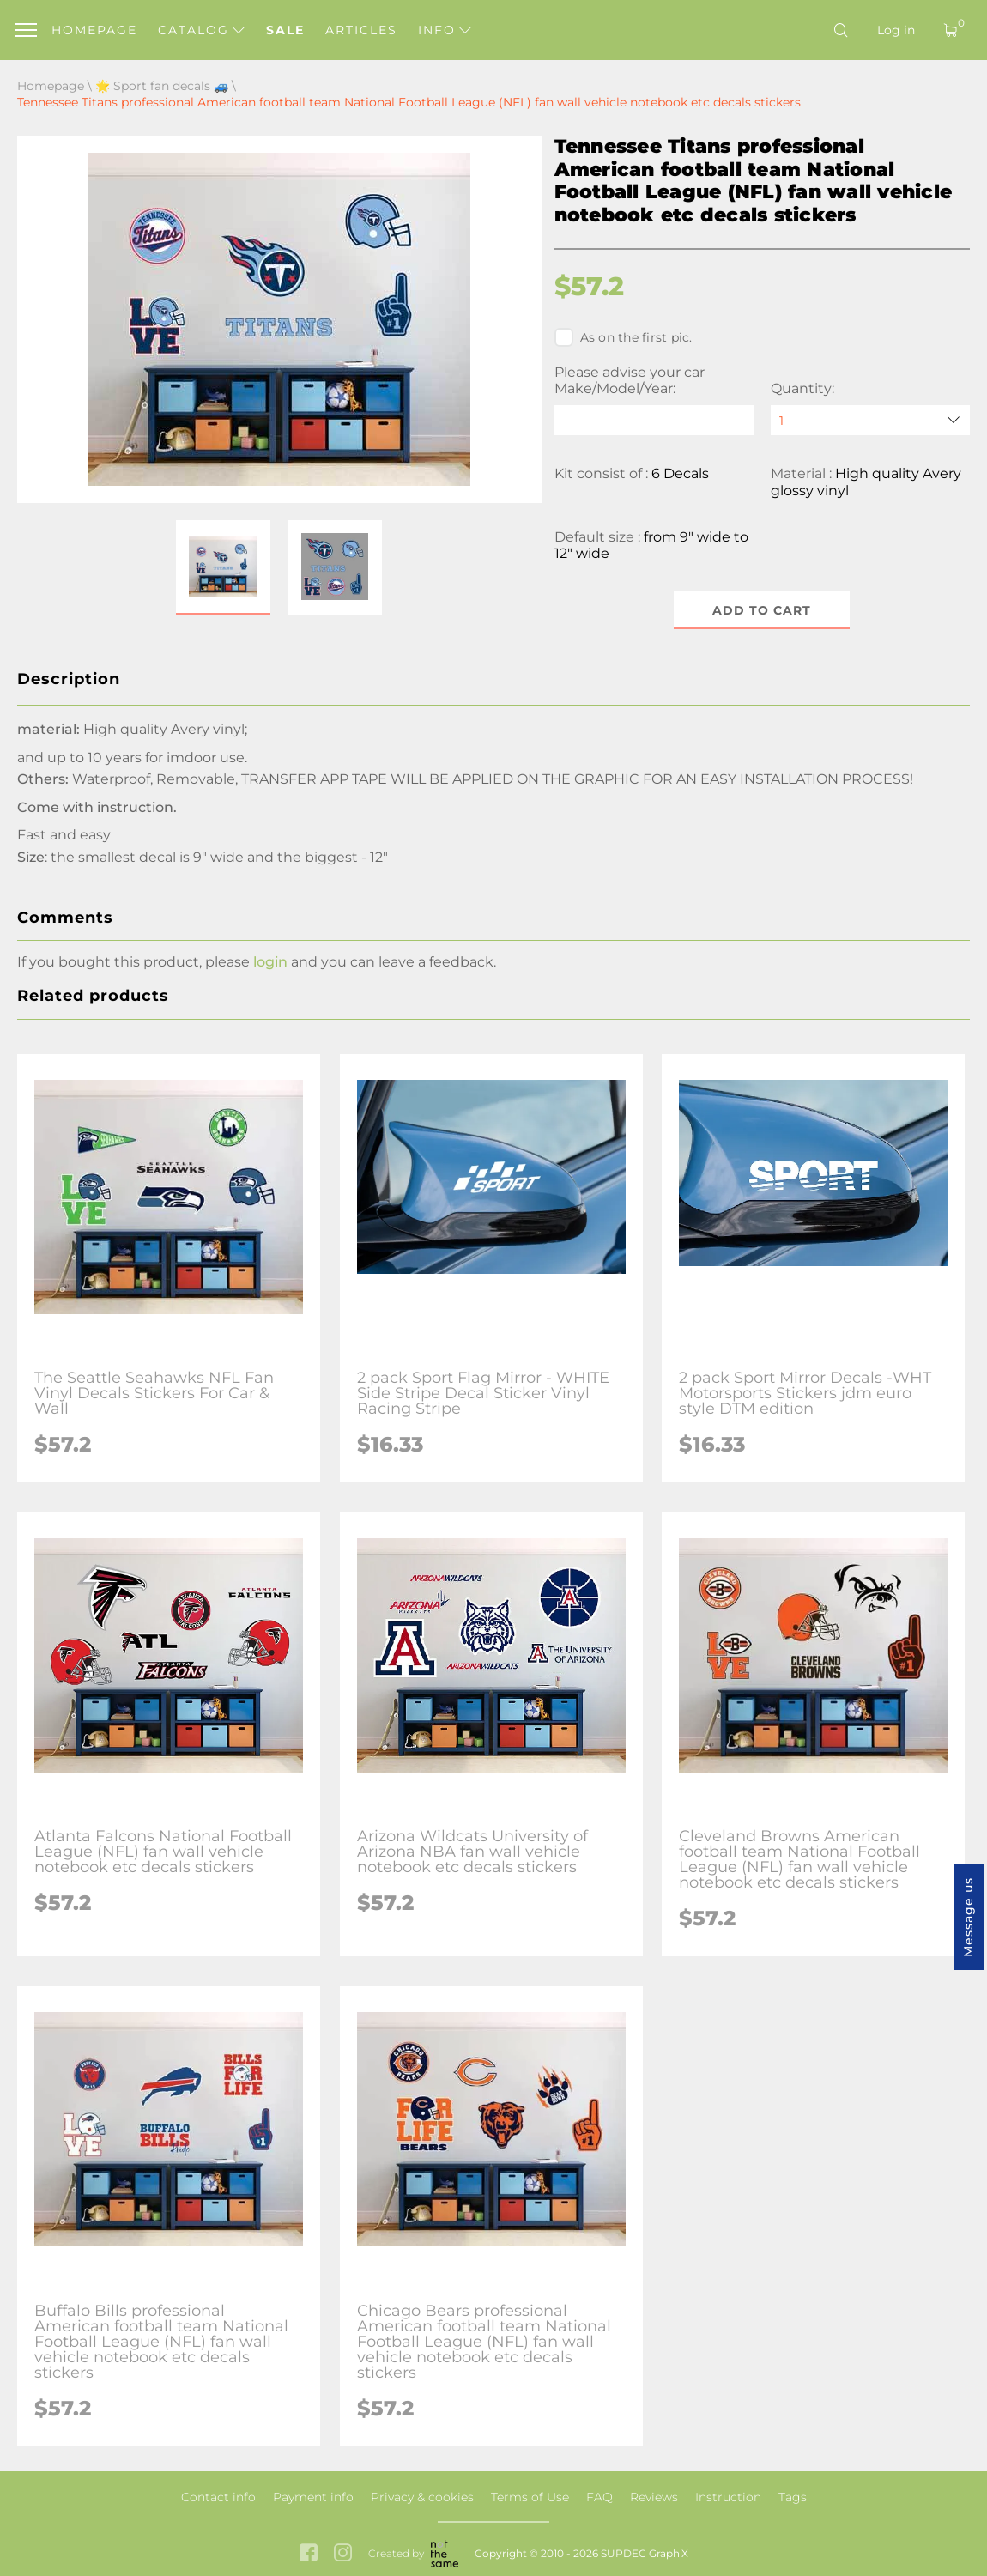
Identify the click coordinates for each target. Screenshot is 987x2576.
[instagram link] (343, 2554)
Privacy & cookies (422, 2497)
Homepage (94, 30)
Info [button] (444, 30)
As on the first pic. (623, 337)
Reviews (654, 2497)
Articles (361, 30)
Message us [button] (968, 1917)
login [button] (270, 962)
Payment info (313, 2497)
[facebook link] (309, 2554)
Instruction (728, 2497)
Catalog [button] (201, 30)
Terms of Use (530, 2497)
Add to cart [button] (761, 610)
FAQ (599, 2497)
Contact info (218, 2497)
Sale (285, 30)
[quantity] (870, 420)
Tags (792, 2497)
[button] (223, 567)
